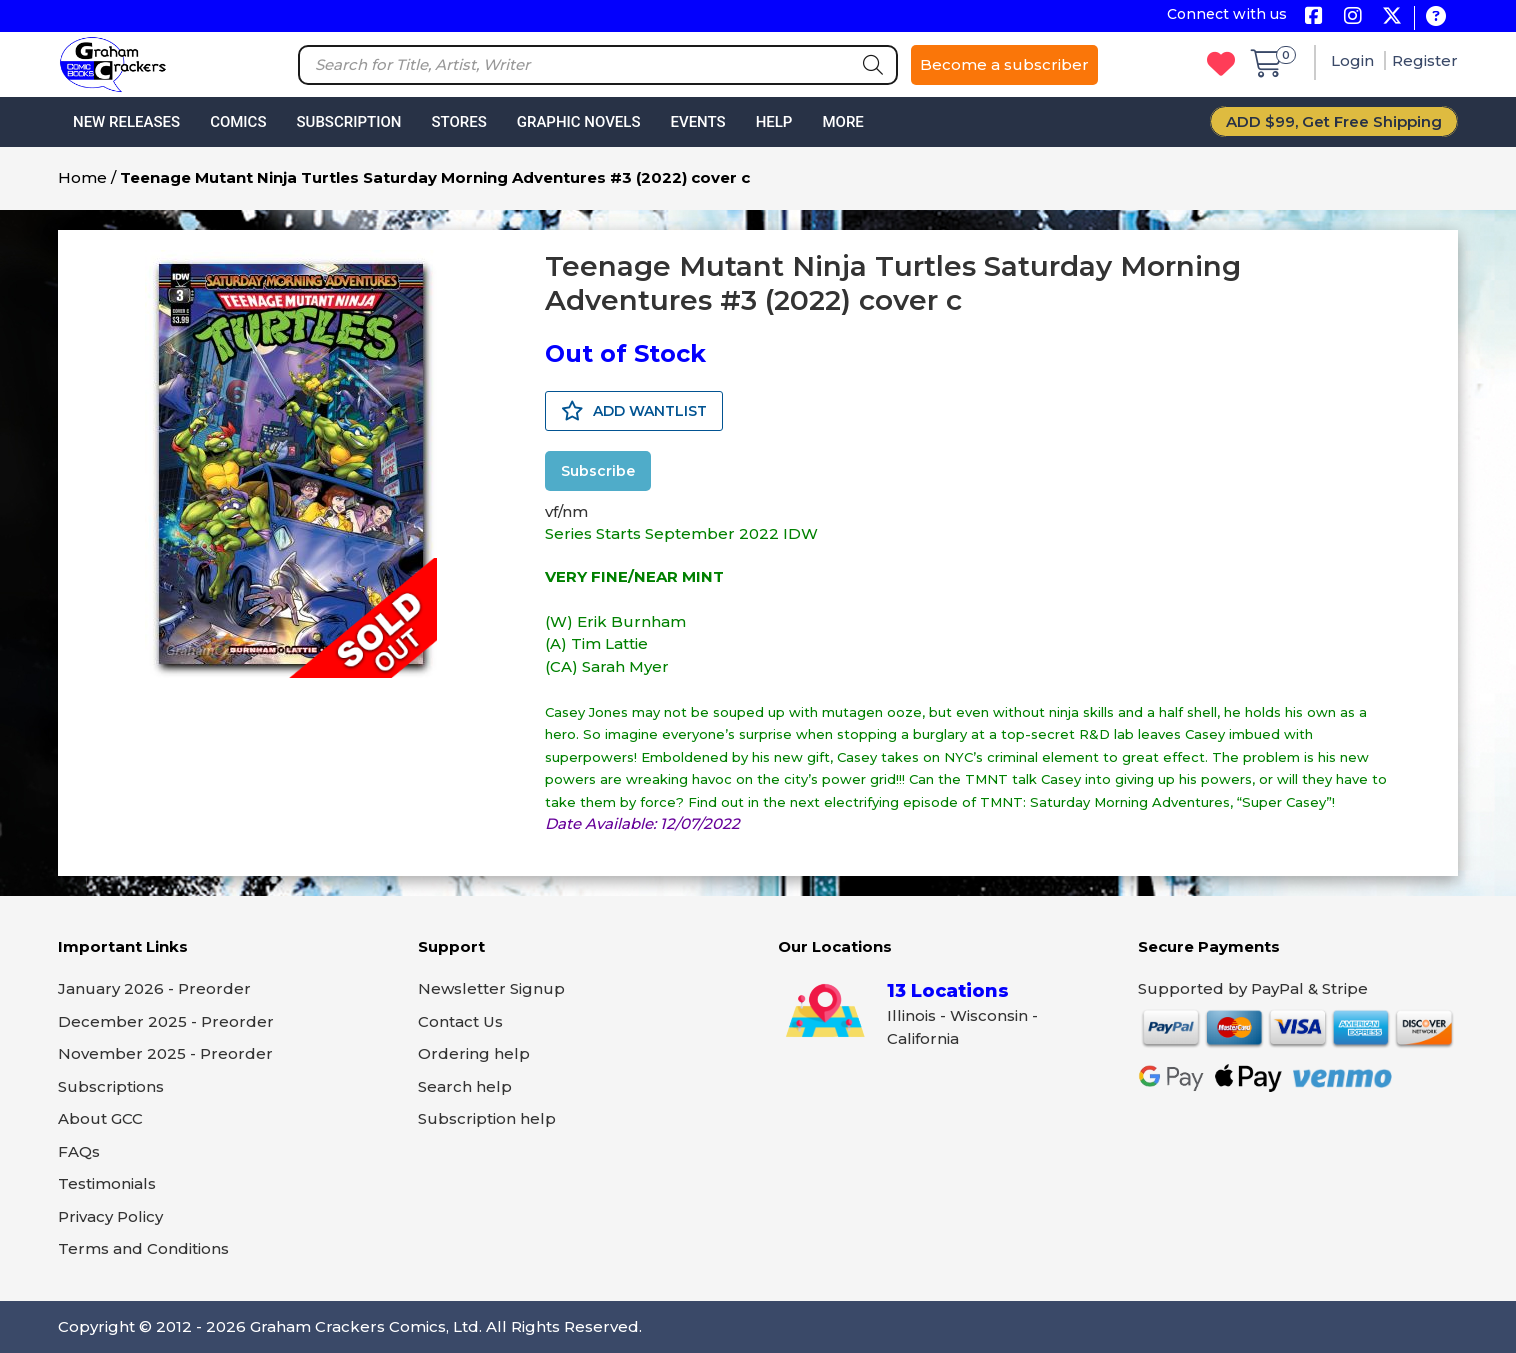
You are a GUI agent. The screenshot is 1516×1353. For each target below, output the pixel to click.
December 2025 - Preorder (166, 1021)
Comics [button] (238, 122)
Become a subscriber (1004, 64)
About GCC (100, 1118)
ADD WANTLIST (634, 411)
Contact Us (460, 1021)
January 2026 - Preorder (154, 988)
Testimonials (107, 1183)
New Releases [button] (126, 122)
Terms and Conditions (143, 1248)
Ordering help (474, 1053)
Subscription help (487, 1118)
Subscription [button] (349, 122)
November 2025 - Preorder (165, 1053)
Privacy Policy (110, 1216)
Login (1354, 60)
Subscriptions (111, 1086)
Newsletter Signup (491, 988)
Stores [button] (458, 122)
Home (82, 177)
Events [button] (697, 122)
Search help (465, 1086)
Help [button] (774, 122)
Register (1425, 60)
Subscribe (598, 471)
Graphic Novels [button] (579, 122)
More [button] (842, 122)
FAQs (79, 1151)
